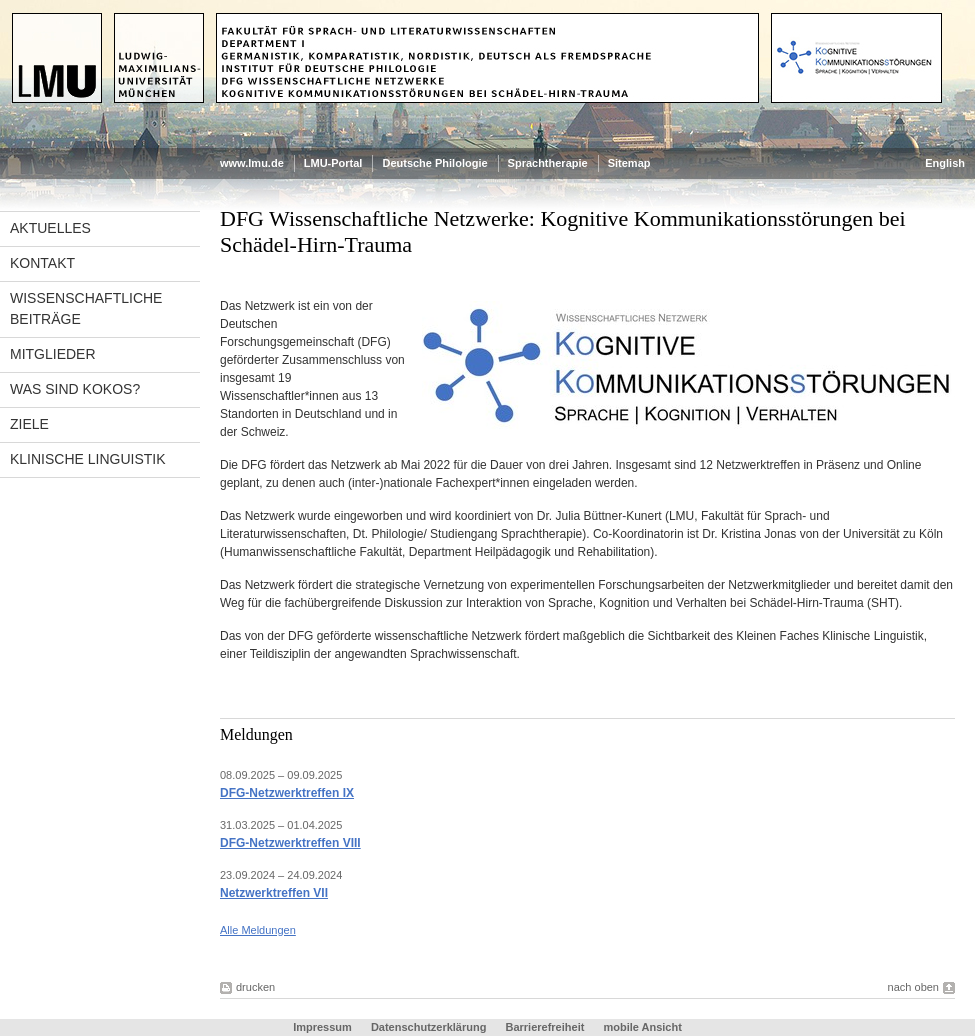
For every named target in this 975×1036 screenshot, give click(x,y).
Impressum (322, 1027)
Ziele (29, 424)
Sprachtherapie (548, 163)
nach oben (913, 987)
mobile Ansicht (642, 1027)
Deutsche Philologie (434, 163)
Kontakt (42, 263)
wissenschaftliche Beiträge (86, 308)
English (945, 163)
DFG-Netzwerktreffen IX (287, 793)
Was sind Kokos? (75, 389)
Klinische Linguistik (88, 459)
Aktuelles (50, 228)
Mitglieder (53, 354)
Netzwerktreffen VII (274, 893)
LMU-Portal (333, 163)
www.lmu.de (252, 163)
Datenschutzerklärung (429, 1027)
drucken (255, 987)
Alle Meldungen (258, 930)
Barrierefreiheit (546, 1027)
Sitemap (629, 163)
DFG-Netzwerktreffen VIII (290, 843)
